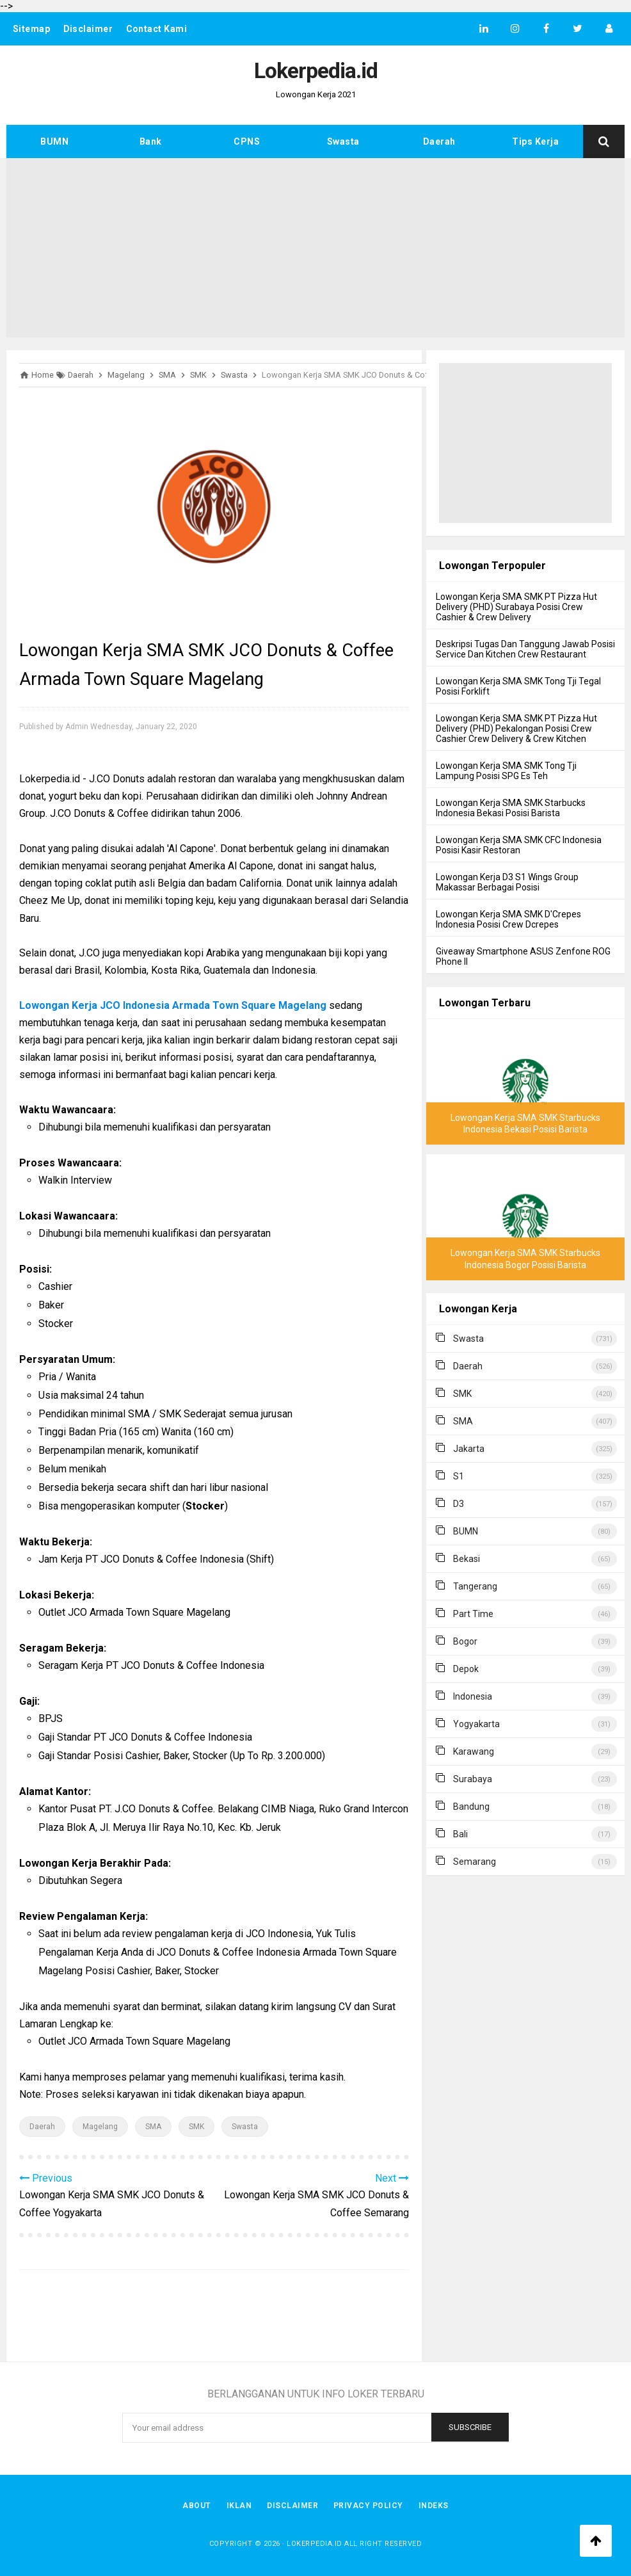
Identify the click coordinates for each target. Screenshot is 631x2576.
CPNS (247, 141)
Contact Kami (157, 29)
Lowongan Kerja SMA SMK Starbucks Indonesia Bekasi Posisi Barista (511, 808)
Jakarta (468, 1449)
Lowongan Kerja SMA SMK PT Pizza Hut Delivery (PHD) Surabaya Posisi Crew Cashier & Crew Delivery (516, 607)
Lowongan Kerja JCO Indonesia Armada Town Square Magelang (172, 1005)
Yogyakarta (476, 1724)
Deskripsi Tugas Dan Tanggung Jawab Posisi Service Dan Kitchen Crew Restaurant (525, 649)
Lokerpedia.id (314, 2544)
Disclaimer (88, 29)
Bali (460, 1834)
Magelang (100, 2126)
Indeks (434, 2505)
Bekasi (466, 1559)
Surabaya (472, 1779)
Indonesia (472, 1696)
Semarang (474, 1861)
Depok (466, 1669)
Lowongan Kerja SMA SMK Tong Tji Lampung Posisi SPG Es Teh (506, 771)
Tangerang (475, 1586)
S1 (458, 1476)
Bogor (465, 1641)
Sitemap (32, 29)
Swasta (343, 141)
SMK (196, 2126)
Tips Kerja (535, 141)
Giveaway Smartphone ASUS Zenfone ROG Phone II (523, 956)
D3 (458, 1504)
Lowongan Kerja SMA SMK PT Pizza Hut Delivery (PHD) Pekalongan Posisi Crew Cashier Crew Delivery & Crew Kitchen (516, 728)
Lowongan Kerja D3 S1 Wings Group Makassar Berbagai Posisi (507, 882)
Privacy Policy (368, 2505)
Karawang (473, 1751)
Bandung (471, 1806)
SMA (153, 2126)
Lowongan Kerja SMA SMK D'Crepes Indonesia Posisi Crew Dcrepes (508, 919)
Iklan (239, 2505)
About (196, 2505)
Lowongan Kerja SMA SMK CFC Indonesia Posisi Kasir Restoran (519, 845)
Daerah (439, 141)
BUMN (54, 141)
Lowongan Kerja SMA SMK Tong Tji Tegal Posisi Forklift (518, 686)
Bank (151, 141)
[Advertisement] (315, 247)
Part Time (473, 1614)
